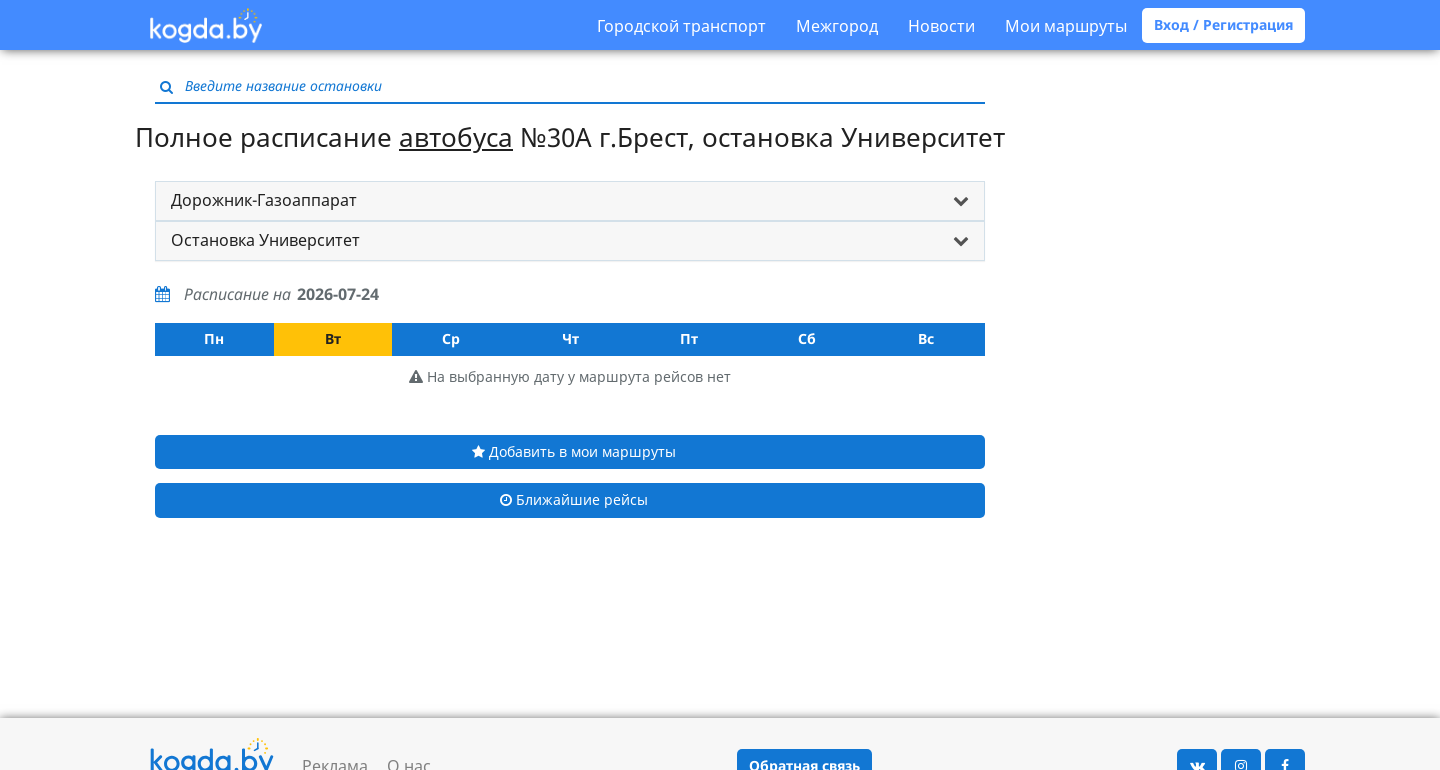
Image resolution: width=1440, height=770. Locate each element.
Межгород (837, 26)
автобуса (456, 137)
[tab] (570, 201)
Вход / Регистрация (1223, 24)
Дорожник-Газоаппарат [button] (264, 200)
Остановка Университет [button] (265, 240)
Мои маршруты (1066, 26)
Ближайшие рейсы (574, 499)
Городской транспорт (681, 26)
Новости (941, 26)
